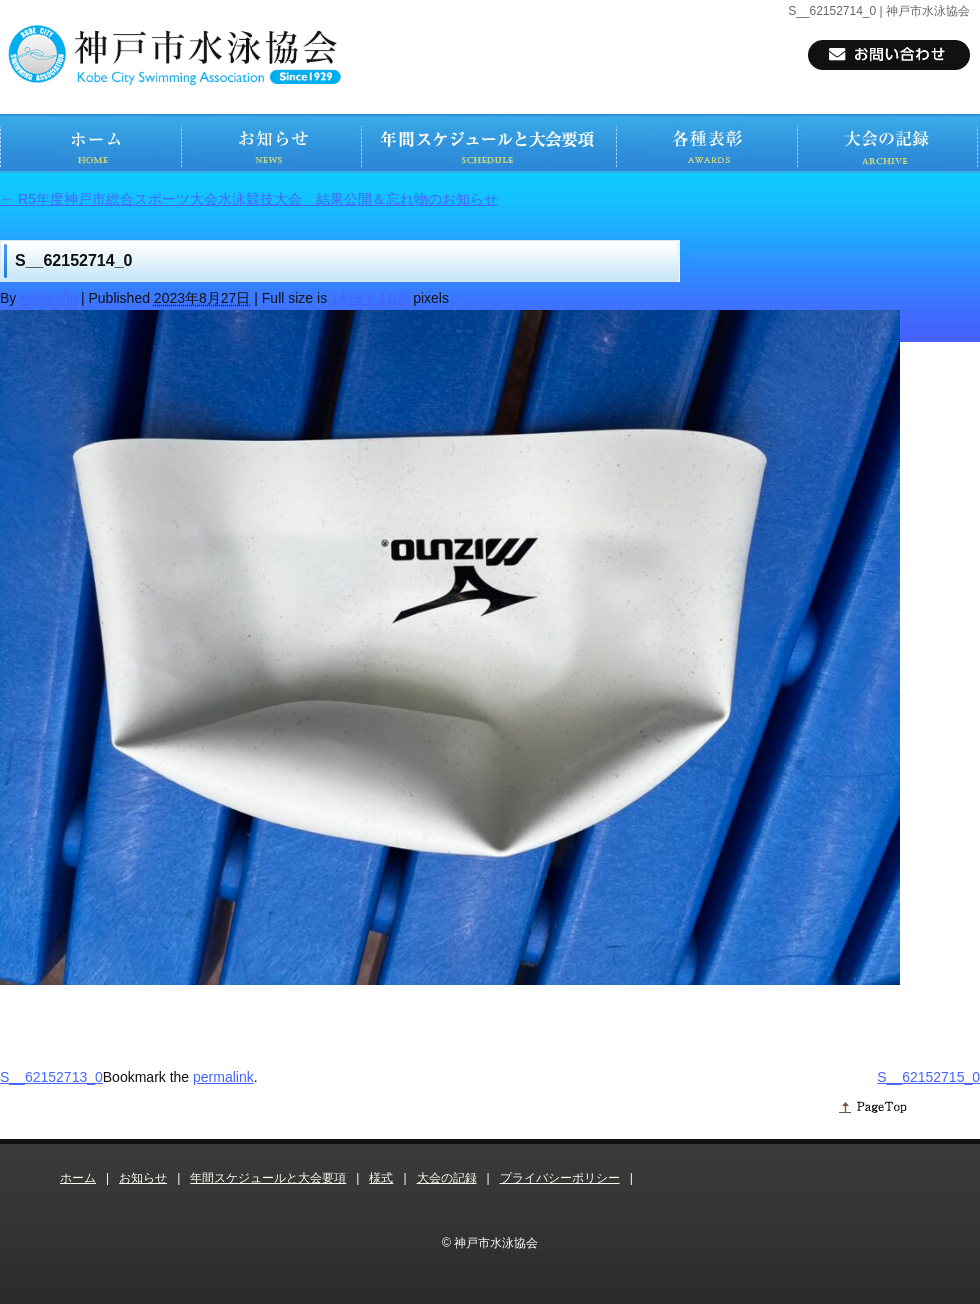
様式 (381, 1178)
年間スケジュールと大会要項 (268, 1178)
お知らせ (143, 1178)
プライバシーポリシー (560, 1178)
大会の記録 (447, 1178)
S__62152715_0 (928, 1077)
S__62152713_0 (51, 1077)
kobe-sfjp (48, 298)
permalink (223, 1077)
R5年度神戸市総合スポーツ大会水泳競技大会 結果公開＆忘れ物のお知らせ (249, 199)
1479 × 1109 (370, 298)
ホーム (78, 1178)
